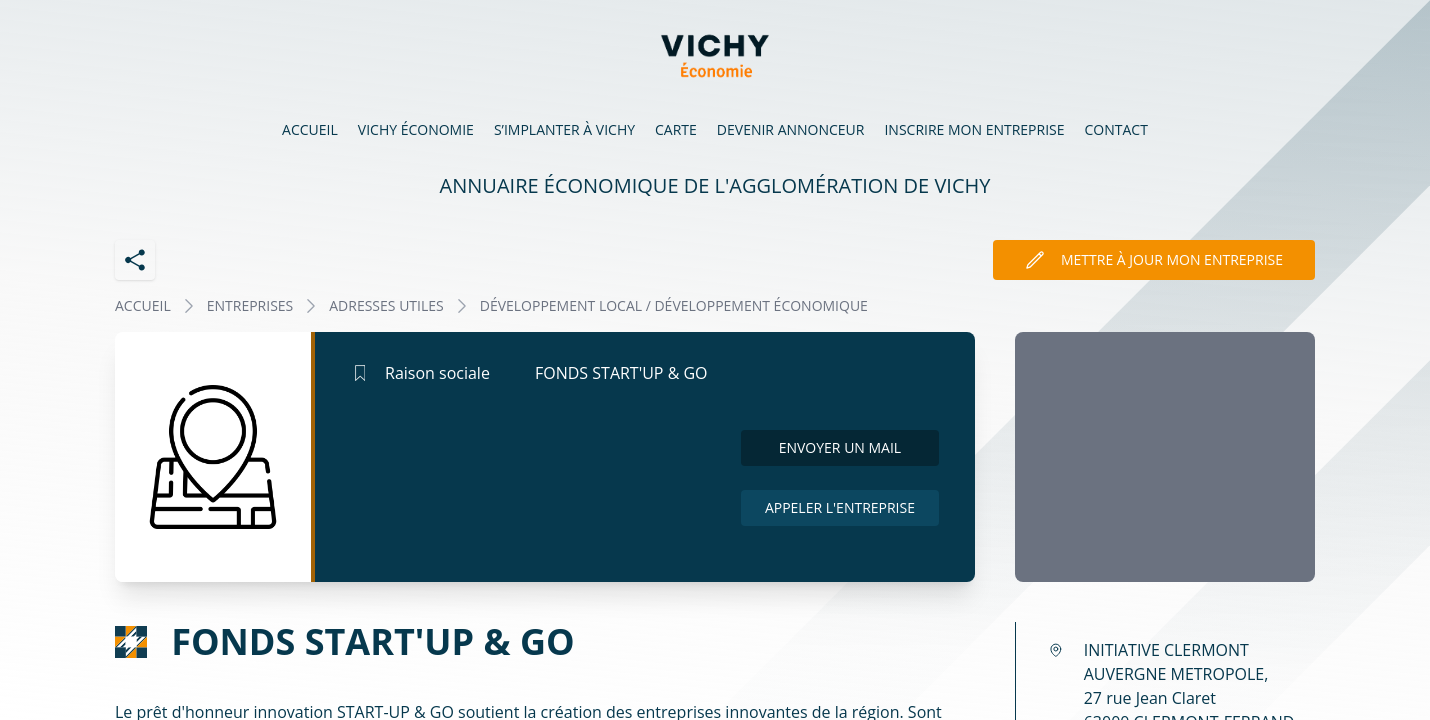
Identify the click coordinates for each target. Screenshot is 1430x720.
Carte (676, 129)
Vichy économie (416, 129)
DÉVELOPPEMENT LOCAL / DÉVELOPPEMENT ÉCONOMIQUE (674, 305)
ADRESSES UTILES (386, 305)
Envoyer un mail (840, 447)
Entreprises (250, 305)
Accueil (310, 129)
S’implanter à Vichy (564, 129)
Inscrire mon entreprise (974, 129)
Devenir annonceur (791, 129)
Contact (1116, 129)
